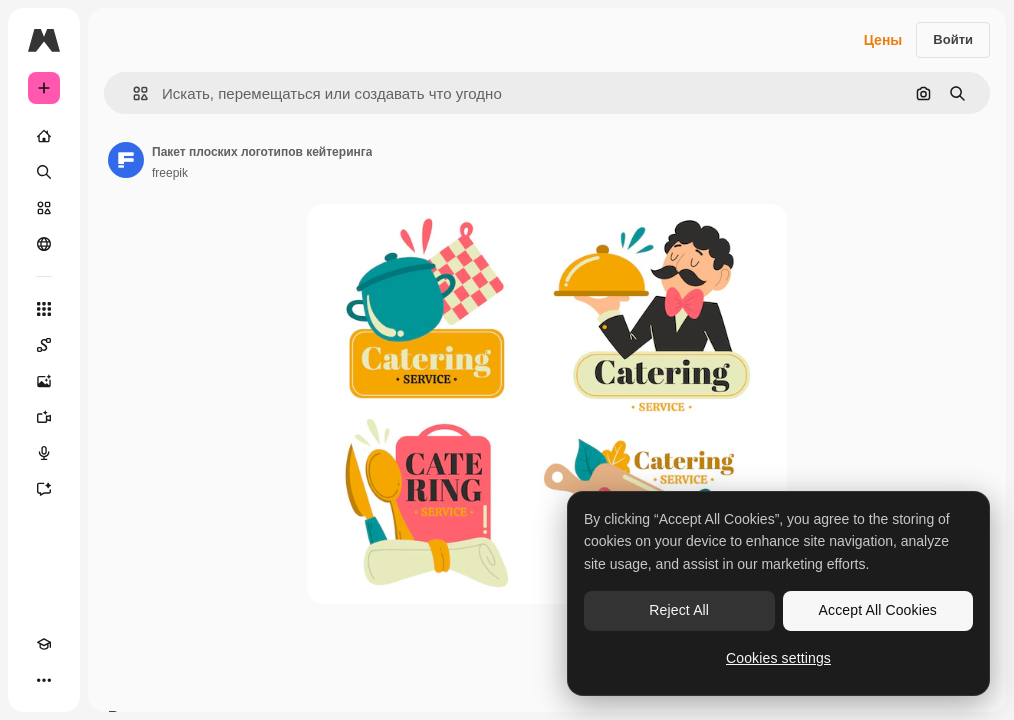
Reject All (679, 610)
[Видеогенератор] (44, 417)
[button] (132, 93)
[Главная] (44, 136)
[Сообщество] (44, 244)
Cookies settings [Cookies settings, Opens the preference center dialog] (778, 658)
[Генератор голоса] (44, 453)
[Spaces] (44, 345)
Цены (883, 40)
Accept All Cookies (878, 610)
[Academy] (44, 644)
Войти (953, 39)
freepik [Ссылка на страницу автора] (170, 173)
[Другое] (44, 680)
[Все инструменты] (44, 309)
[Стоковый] (44, 208)
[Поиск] (44, 172)
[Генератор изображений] (44, 381)
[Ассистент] (44, 489)
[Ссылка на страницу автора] (126, 160)
